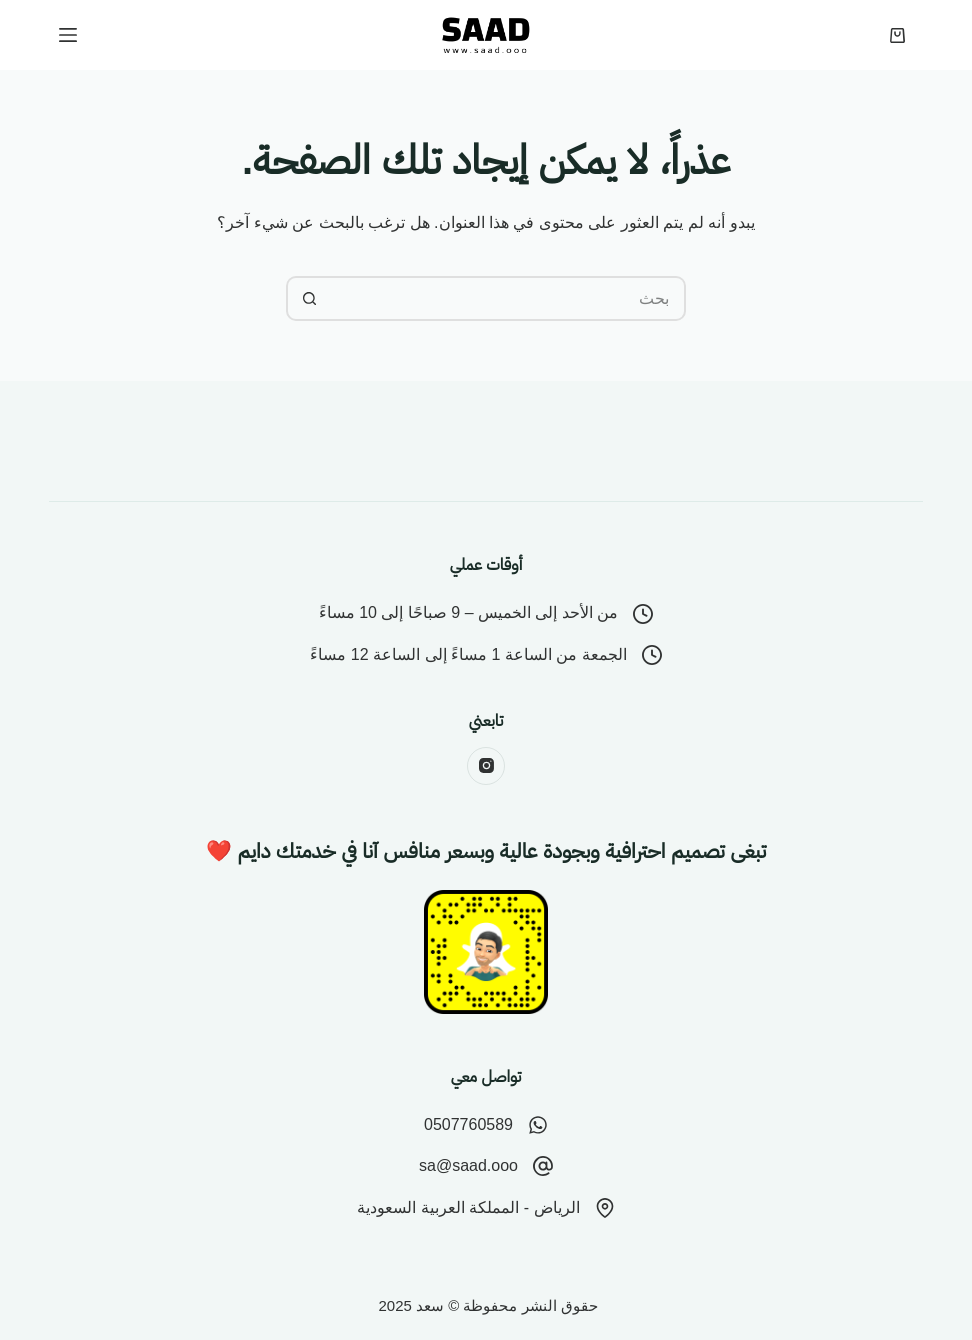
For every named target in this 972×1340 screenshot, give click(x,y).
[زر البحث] (308, 298)
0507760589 (468, 1124)
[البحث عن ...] (508, 298)
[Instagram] (486, 766)
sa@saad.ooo (468, 1165)
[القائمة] (68, 35)
